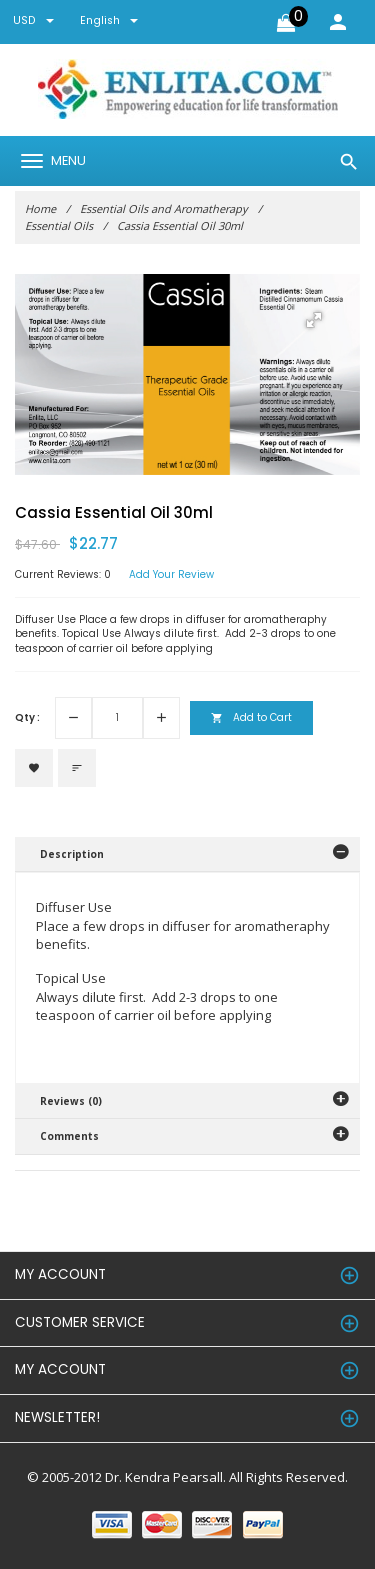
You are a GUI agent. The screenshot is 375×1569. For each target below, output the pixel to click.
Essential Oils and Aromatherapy (164, 208)
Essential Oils (59, 225)
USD (33, 20)
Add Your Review (171, 575)
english (109, 20)
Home (40, 208)
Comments (69, 1136)
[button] (314, 320)
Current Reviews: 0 (63, 575)
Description (72, 854)
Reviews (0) (71, 1101)
